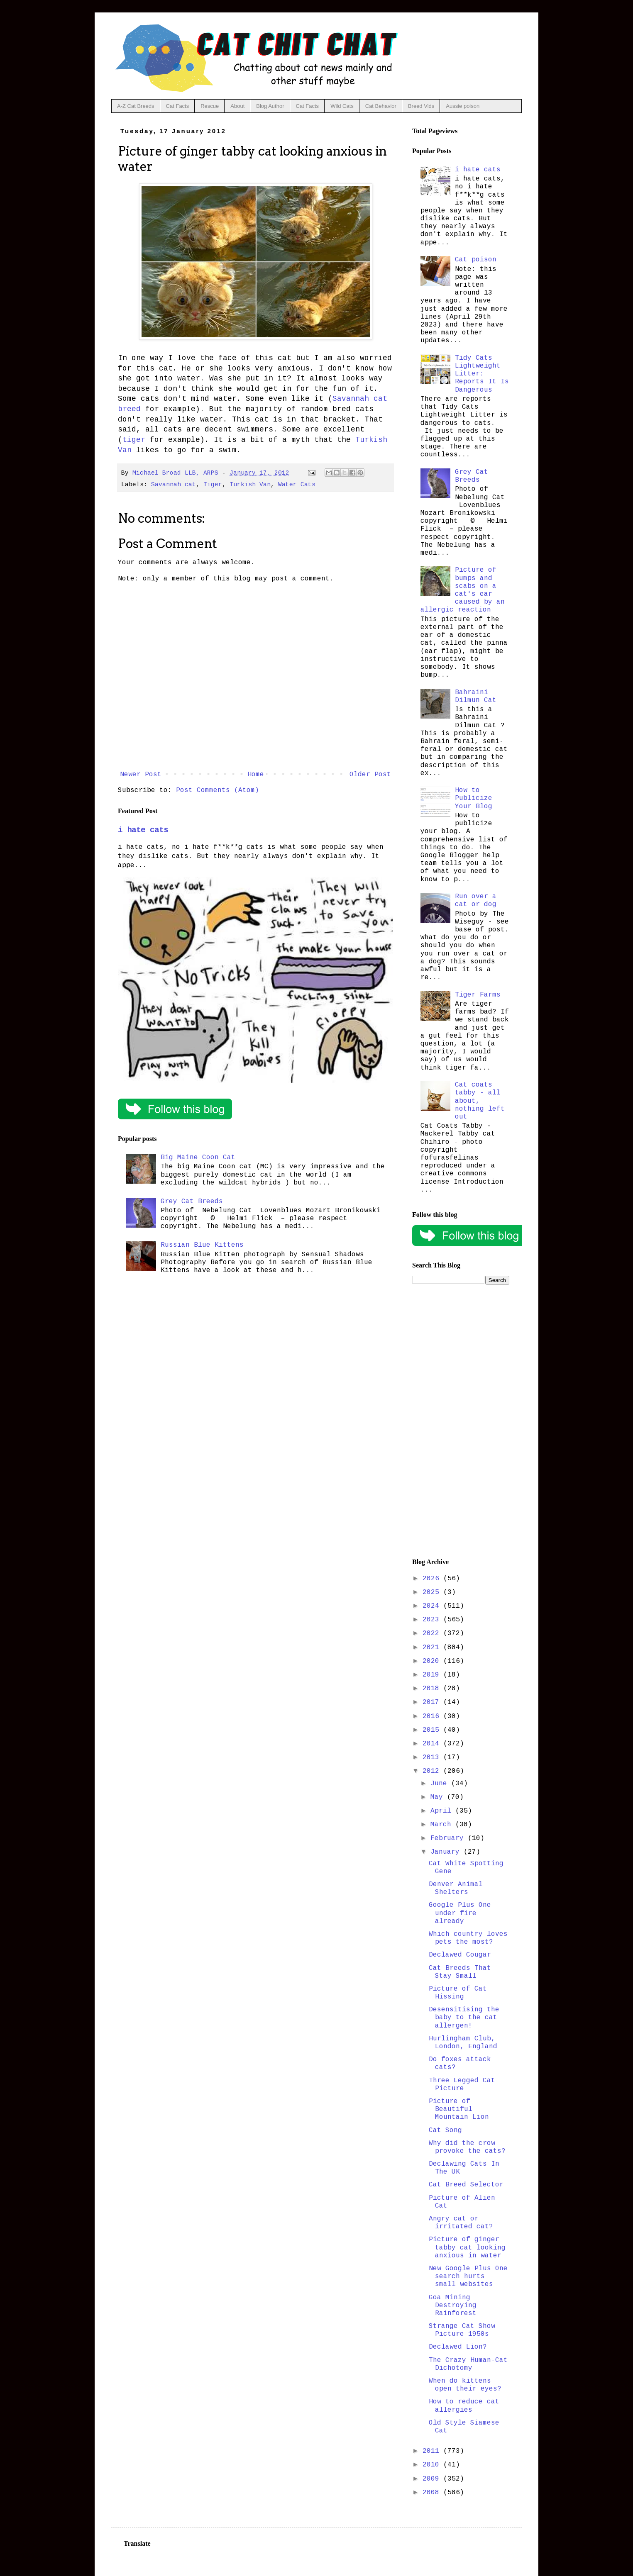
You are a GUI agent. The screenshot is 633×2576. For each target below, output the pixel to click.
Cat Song (445, 2130)
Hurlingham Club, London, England (463, 2042)
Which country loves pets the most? (468, 1938)
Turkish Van (250, 484)
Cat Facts (177, 106)
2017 (433, 1702)
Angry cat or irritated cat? (461, 2222)
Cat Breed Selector (466, 2185)
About (237, 106)
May (438, 1797)
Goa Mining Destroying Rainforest (453, 2305)
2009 (433, 2479)
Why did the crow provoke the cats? (467, 2147)
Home (255, 774)
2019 (433, 1675)
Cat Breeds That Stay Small (460, 1972)
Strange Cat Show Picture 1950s (462, 2330)
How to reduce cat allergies (464, 2405)
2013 (433, 1757)
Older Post (370, 774)
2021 (433, 1647)
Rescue (209, 106)
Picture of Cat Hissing (458, 1993)
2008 (433, 2492)
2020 (433, 1661)
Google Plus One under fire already (460, 1913)
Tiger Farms (478, 995)
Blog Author (270, 106)
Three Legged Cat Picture (462, 2084)
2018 (433, 1688)
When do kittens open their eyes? (465, 2385)
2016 (433, 1716)
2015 (433, 1730)
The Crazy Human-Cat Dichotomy (468, 2364)
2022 (433, 1633)
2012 (433, 1771)
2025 (433, 1592)
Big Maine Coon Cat (198, 1157)
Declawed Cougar (460, 1955)
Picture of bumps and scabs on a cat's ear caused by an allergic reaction (462, 590)
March (442, 1824)
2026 (433, 1578)
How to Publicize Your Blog (473, 798)
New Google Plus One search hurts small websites (468, 2276)
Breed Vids (421, 106)
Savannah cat (173, 484)
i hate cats (143, 830)
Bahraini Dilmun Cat (475, 696)
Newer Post (140, 774)
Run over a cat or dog (475, 900)
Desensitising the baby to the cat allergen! (464, 2017)
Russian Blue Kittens (202, 1245)
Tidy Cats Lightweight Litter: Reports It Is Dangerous (482, 374)
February (449, 1838)
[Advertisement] (460, 1421)
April (442, 1811)
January (447, 1852)
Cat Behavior (380, 106)
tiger (133, 440)
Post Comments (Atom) (217, 790)
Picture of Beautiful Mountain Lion (459, 2109)
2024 (433, 1606)
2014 (433, 1743)
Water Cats (296, 484)
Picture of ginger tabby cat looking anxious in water (467, 2247)
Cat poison (475, 259)
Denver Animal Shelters (456, 1888)
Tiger (212, 484)
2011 (433, 2451)
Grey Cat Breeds (192, 1201)
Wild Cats (342, 106)
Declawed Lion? (458, 2347)
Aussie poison (462, 106)
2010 (433, 2465)
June (440, 1783)
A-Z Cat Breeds (135, 106)
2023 (433, 1619)
